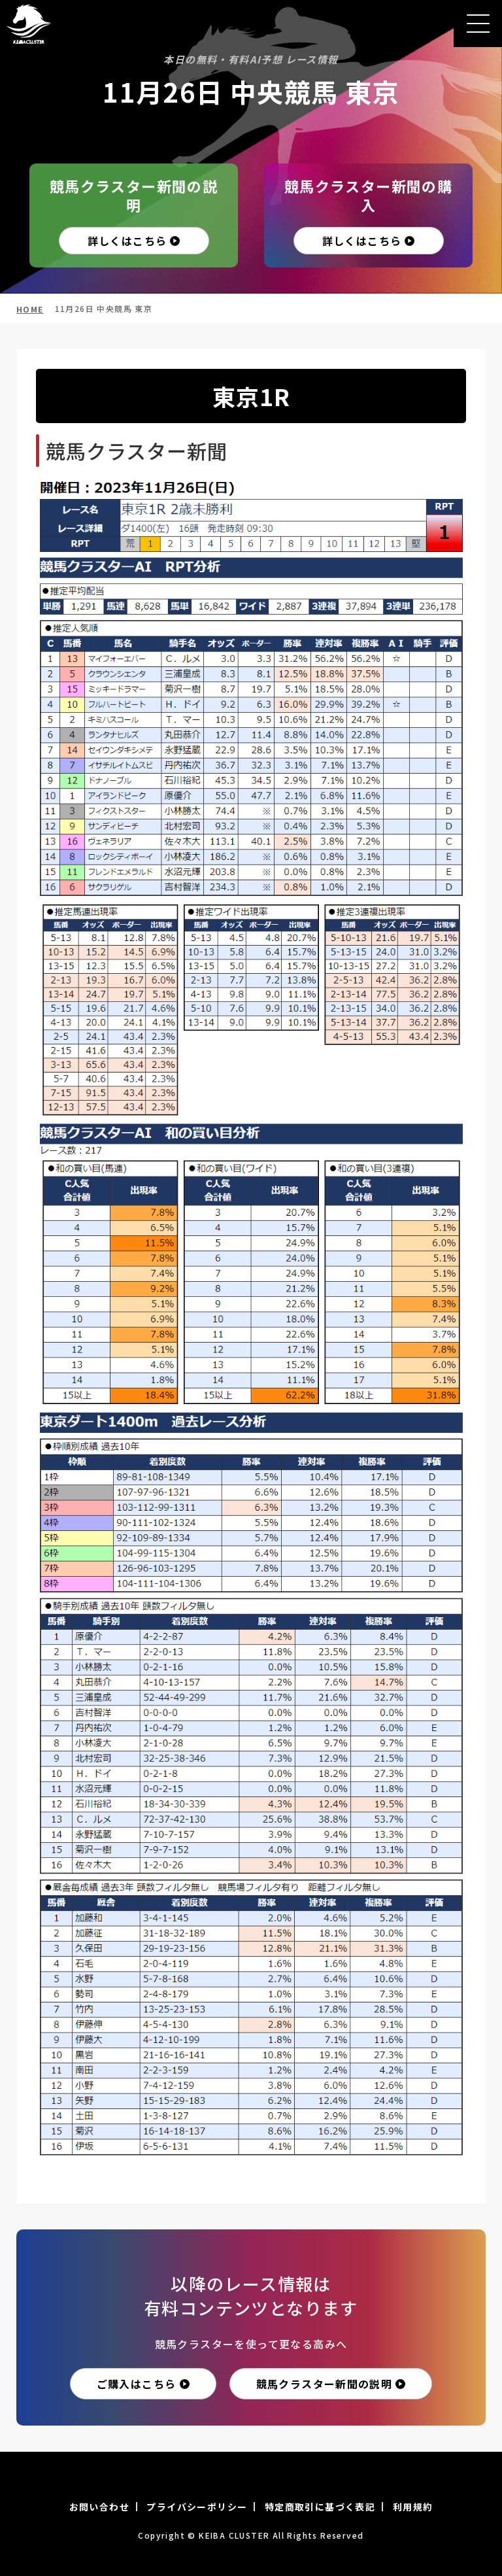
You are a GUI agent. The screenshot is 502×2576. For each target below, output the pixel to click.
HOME (30, 309)
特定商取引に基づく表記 (320, 2506)
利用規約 (413, 2506)
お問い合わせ (99, 2506)
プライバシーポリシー (196, 2506)
